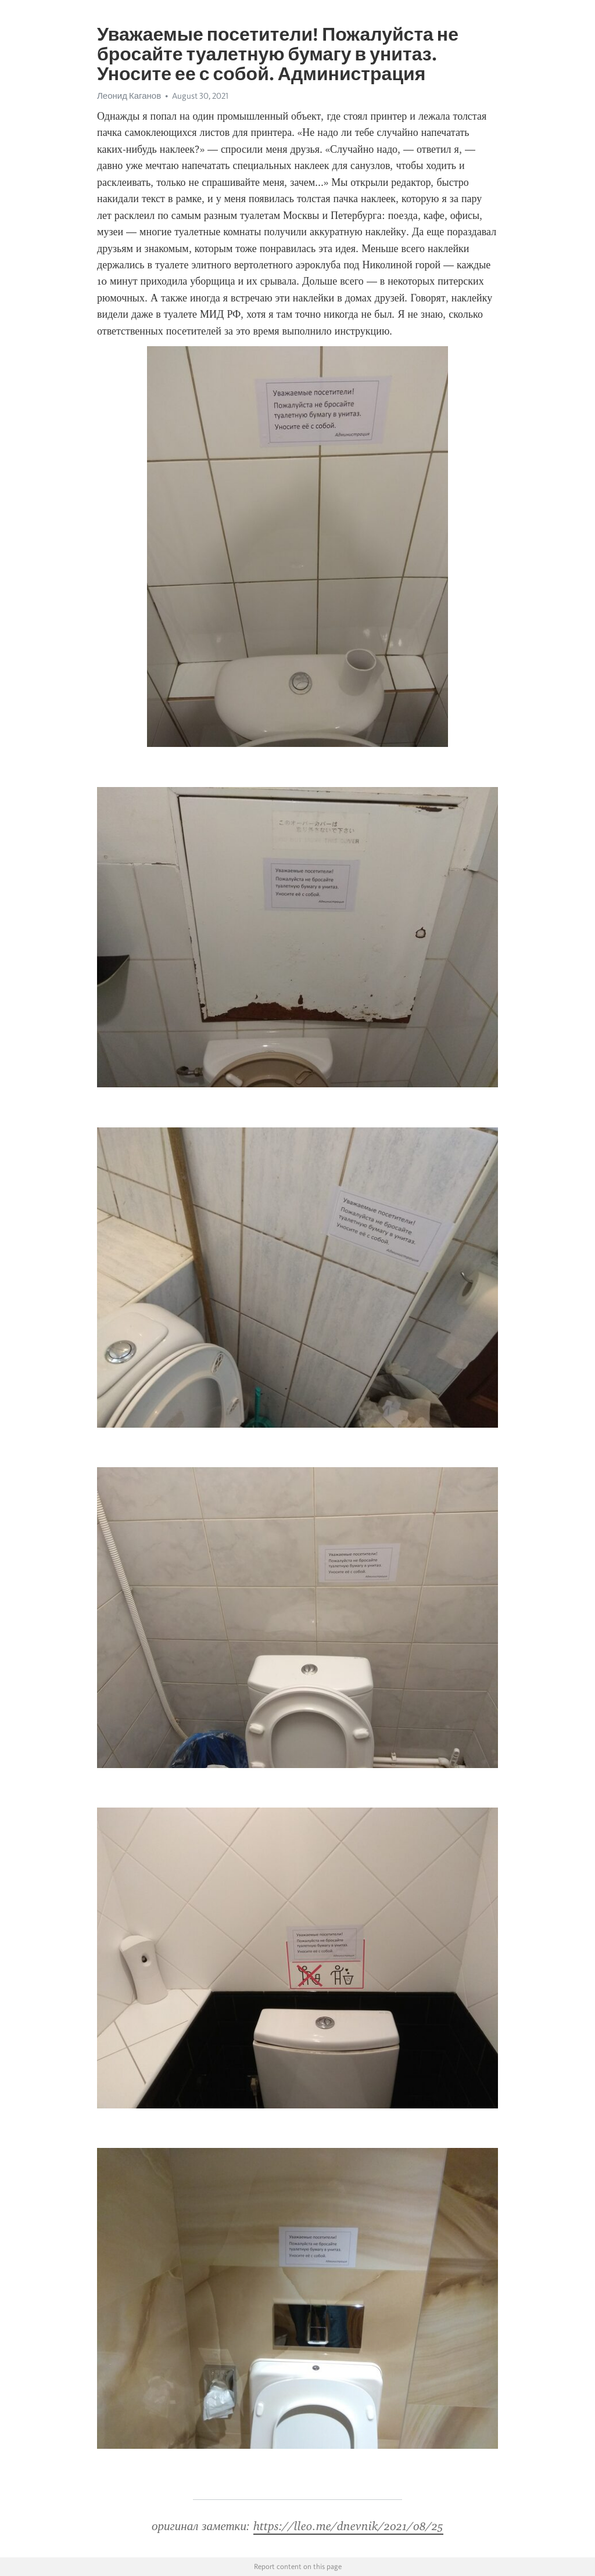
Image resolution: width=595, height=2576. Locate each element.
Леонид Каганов (129, 96)
